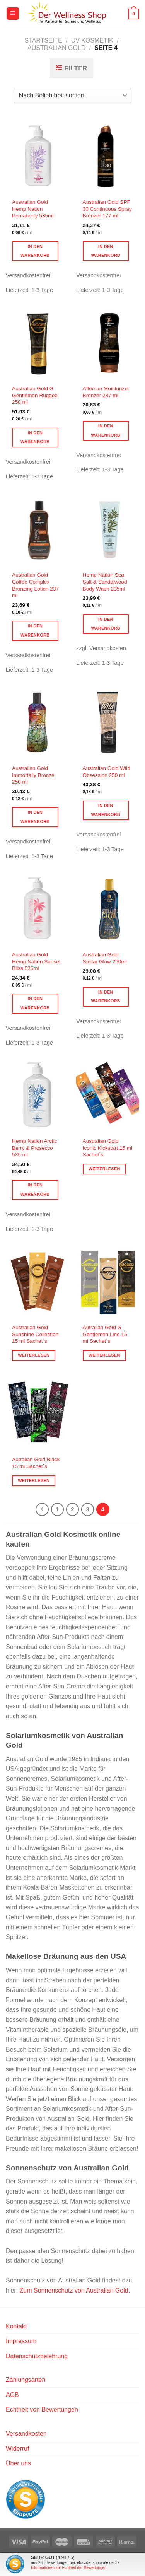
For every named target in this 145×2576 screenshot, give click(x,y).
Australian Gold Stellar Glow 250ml (105, 958)
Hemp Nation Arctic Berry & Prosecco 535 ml (34, 1147)
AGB (12, 2395)
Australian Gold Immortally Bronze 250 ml (33, 775)
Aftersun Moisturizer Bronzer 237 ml (106, 392)
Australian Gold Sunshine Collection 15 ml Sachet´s (35, 1334)
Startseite (43, 40)
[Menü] (13, 13)
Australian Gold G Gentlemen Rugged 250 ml (35, 395)
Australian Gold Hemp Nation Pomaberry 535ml (32, 209)
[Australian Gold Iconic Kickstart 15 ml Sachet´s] (107, 1095)
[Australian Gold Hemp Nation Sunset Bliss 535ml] (37, 908)
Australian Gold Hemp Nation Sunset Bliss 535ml (36, 961)
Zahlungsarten (25, 2379)
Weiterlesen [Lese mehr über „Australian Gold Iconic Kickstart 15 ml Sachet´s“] (104, 1168)
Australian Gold (56, 47)
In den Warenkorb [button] (34, 251)
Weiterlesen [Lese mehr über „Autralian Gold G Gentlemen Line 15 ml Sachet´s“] (104, 1355)
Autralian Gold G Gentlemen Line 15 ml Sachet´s (105, 1334)
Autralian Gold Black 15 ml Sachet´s (36, 1462)
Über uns (18, 2463)
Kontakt (16, 2326)
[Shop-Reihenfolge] (72, 95)
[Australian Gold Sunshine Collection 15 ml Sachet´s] (37, 1281)
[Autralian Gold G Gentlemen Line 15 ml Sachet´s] (107, 1281)
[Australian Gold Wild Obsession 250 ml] (107, 722)
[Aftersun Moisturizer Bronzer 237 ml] (107, 343)
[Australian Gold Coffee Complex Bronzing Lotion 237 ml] (37, 529)
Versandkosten (26, 2433)
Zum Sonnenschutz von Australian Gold (74, 2290)
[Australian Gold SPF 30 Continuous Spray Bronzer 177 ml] (107, 156)
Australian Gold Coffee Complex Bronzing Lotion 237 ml (35, 585)
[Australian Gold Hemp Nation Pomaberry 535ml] (37, 156)
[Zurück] (42, 1509)
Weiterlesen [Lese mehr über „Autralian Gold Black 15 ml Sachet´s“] (33, 1480)
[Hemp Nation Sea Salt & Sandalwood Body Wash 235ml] (107, 529)
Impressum (21, 2341)
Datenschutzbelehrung (37, 2356)
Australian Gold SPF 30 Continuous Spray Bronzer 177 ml (107, 209)
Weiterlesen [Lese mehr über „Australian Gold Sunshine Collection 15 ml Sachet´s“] (33, 1355)
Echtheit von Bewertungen (42, 2409)
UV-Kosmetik (92, 40)
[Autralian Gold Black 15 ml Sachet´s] (37, 1413)
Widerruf (17, 2448)
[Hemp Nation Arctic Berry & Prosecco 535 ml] (37, 1095)
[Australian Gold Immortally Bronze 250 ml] (37, 722)
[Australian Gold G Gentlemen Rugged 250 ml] (37, 343)
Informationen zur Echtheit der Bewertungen (69, 2568)
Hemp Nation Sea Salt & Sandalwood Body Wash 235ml (105, 581)
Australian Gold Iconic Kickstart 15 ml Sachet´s (107, 1147)
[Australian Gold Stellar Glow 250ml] (107, 908)
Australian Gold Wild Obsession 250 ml (106, 771)
